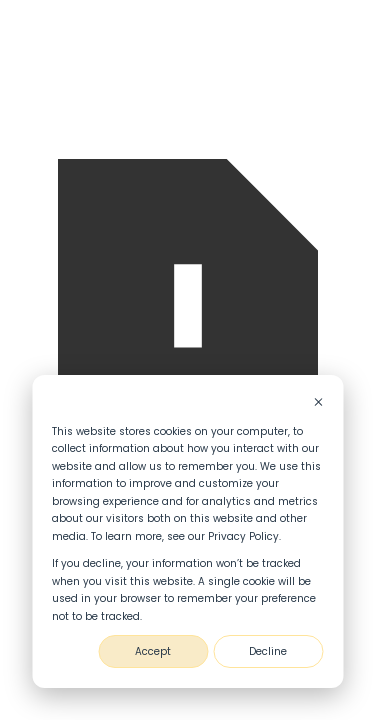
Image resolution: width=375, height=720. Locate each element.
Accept (153, 651)
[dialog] (187, 531)
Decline (268, 651)
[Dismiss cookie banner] (318, 404)
